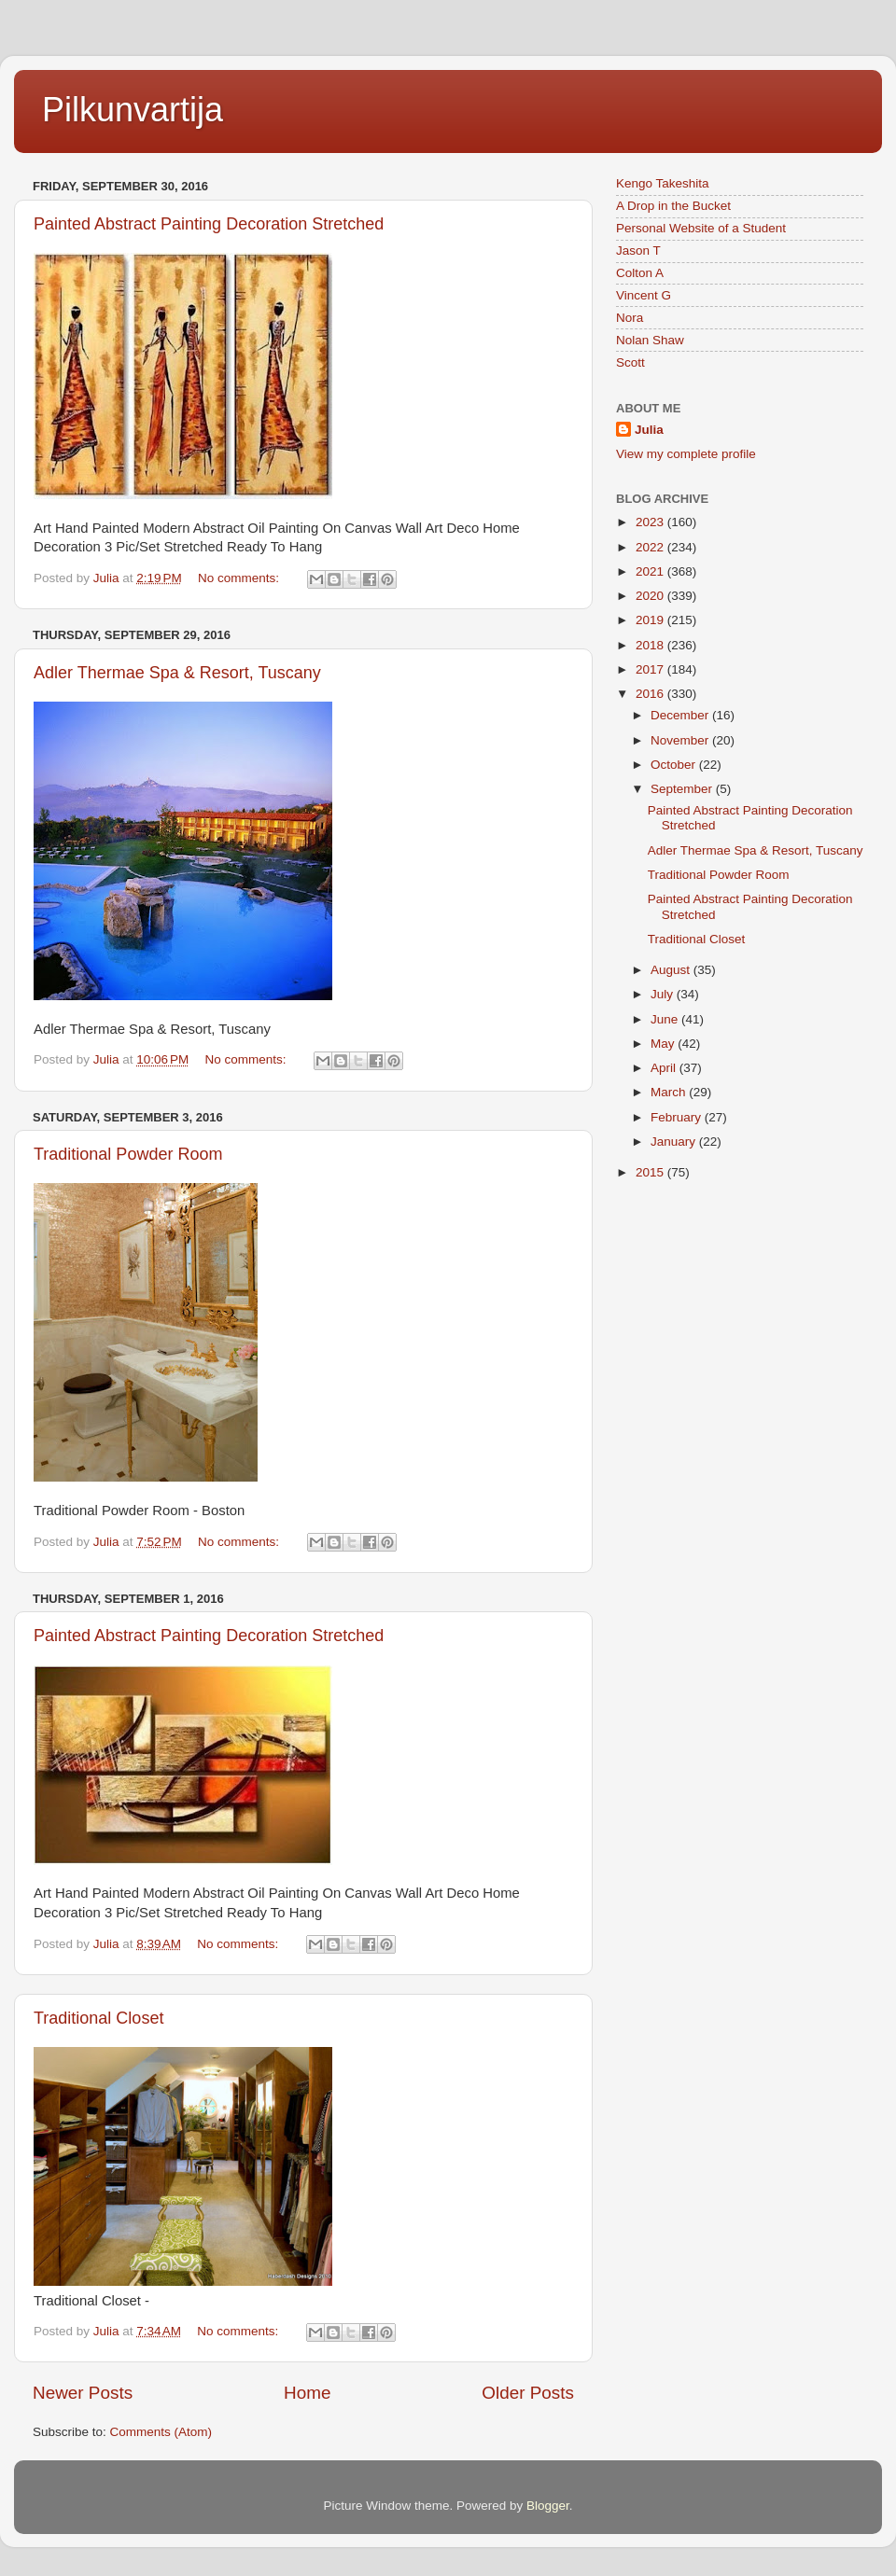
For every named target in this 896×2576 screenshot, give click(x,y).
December (681, 715)
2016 (651, 694)
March (670, 1092)
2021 (651, 571)
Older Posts (528, 2392)
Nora (629, 318)
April (665, 1068)
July (664, 994)
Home (307, 2392)
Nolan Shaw (650, 340)
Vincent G (643, 295)
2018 (651, 645)
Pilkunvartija (132, 110)
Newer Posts (83, 2392)
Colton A (640, 273)
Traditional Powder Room (128, 1154)
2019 (651, 620)
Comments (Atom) (161, 2432)
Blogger (547, 2506)
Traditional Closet (98, 2018)
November (681, 740)
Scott (630, 362)
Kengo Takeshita (662, 183)
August (672, 970)
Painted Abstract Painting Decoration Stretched (209, 224)
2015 (651, 1172)
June (666, 1019)
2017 (651, 669)
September (683, 789)
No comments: (240, 578)
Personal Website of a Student (701, 228)
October (675, 765)
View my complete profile (686, 454)
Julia (649, 430)
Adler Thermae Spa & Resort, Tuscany (177, 672)
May (664, 1044)
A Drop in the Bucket (673, 206)
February (678, 1117)
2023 (651, 522)
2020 (651, 596)
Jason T (638, 251)
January (675, 1142)
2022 (651, 547)
